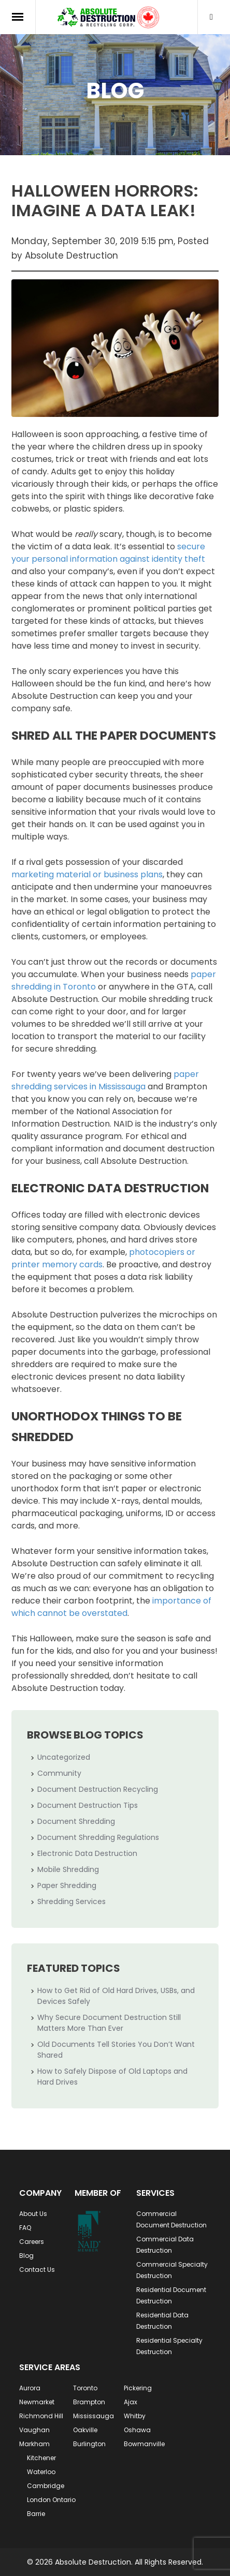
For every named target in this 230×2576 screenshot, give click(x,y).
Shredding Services (71, 1901)
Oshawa (137, 2429)
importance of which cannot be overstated (111, 1607)
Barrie (36, 2513)
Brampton (89, 2402)
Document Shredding (76, 1821)
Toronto (85, 2388)
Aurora (29, 2388)
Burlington (89, 2443)
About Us (33, 2213)
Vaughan (34, 2429)
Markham (34, 2443)
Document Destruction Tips (87, 1805)
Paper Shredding (66, 1885)
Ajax (130, 2402)
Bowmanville (144, 2443)
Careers (31, 2241)
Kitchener (41, 2457)
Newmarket (36, 2402)
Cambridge (45, 2485)
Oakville (85, 2429)
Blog (26, 2255)
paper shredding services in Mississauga (105, 1080)
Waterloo (41, 2471)
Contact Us (37, 2269)
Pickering (138, 2388)
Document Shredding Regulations (98, 1837)
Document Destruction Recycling (97, 1789)
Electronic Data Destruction (87, 1853)
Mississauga (93, 2416)
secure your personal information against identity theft (108, 553)
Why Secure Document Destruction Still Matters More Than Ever (109, 2022)
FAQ (25, 2227)
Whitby (135, 2416)
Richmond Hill (41, 2416)
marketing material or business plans (87, 874)
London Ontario (51, 2499)
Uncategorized (63, 1757)
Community (59, 1773)
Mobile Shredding (68, 1869)
